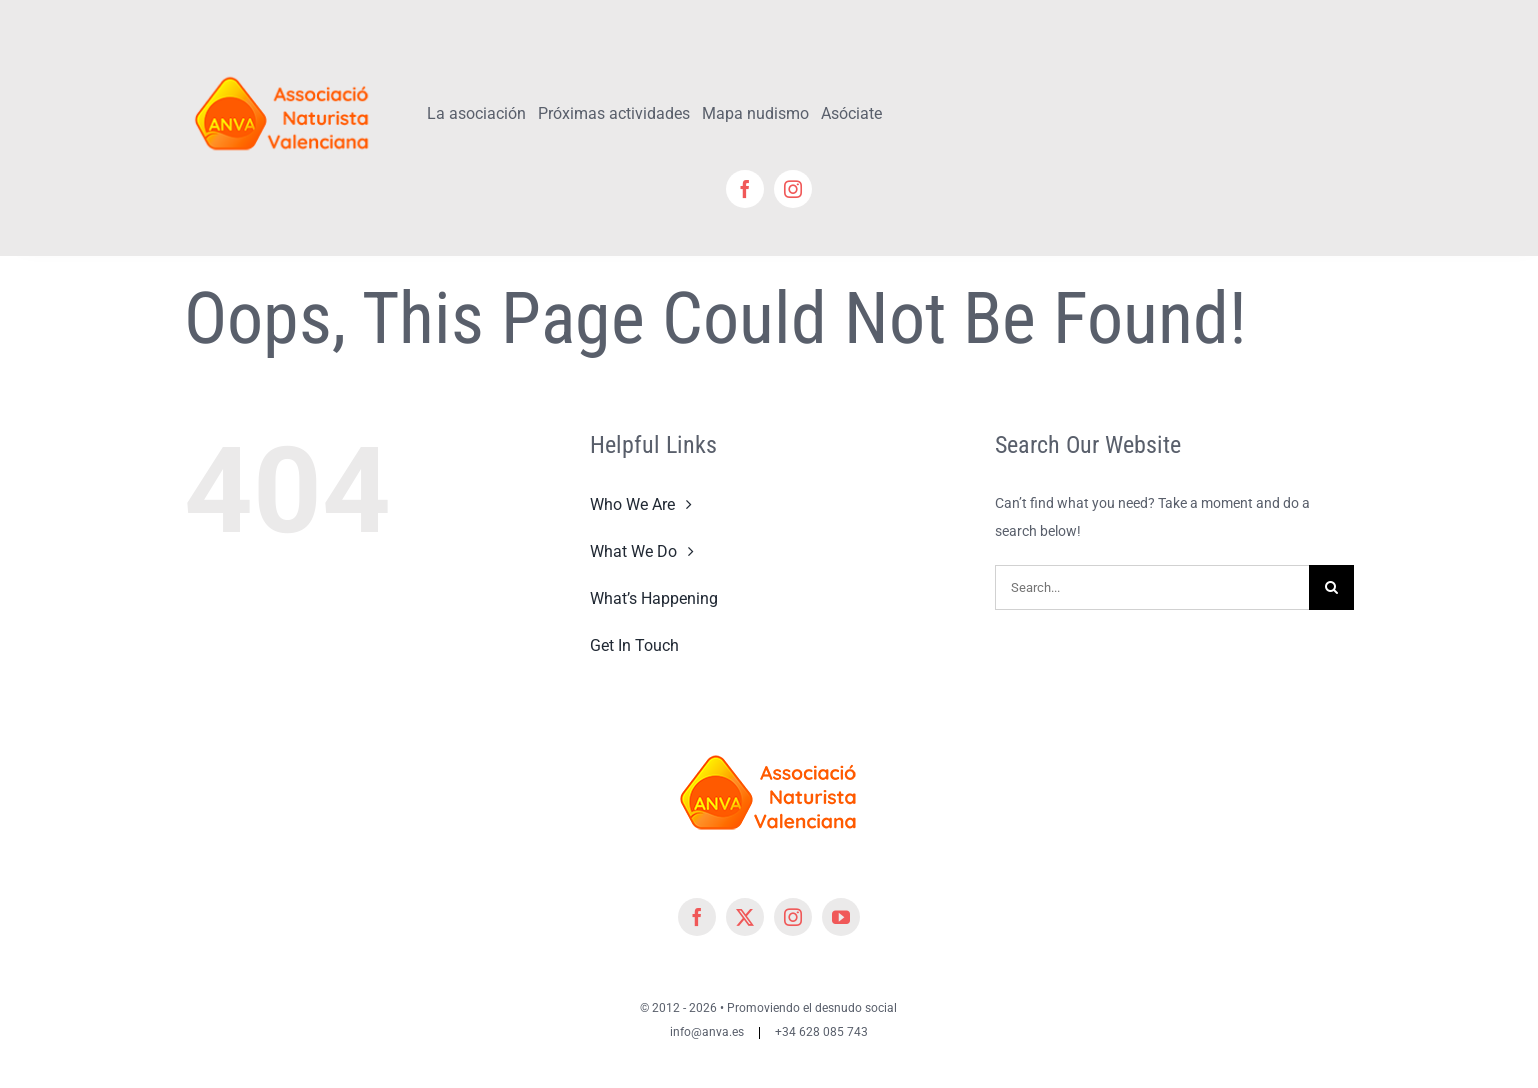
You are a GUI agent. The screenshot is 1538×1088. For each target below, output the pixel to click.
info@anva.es (707, 1032)
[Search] (1331, 587)
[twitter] (745, 917)
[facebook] (745, 189)
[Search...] (1152, 587)
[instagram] (793, 189)
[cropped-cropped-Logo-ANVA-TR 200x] (282, 67)
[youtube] (841, 917)
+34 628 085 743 (821, 1032)
